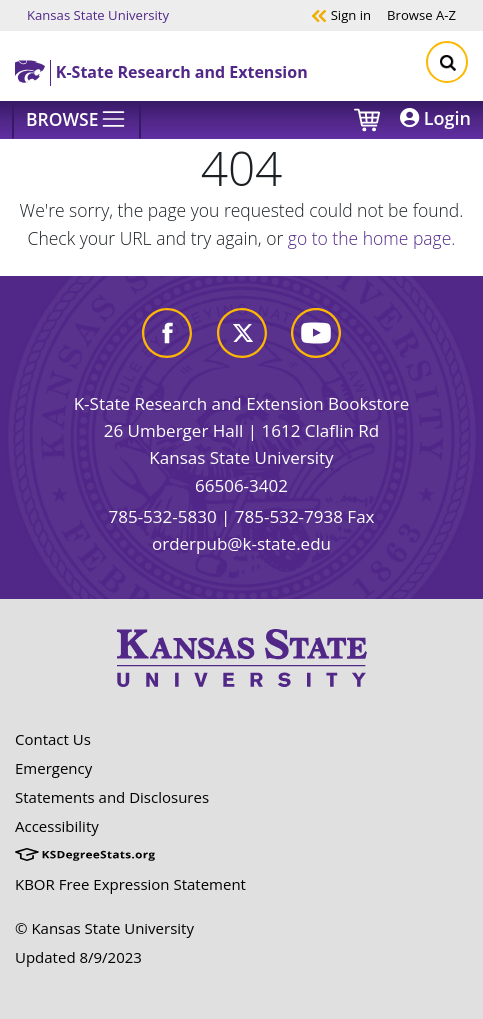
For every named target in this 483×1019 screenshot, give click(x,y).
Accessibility (57, 826)
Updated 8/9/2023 (78, 957)
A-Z (421, 14)
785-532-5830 (162, 516)
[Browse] (76, 120)
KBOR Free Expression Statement (130, 884)
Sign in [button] (341, 14)
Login (435, 118)
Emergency (53, 768)
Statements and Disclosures (112, 797)
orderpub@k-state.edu (241, 543)
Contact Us (53, 739)
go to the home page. (372, 238)
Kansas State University (98, 14)
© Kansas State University (104, 928)
